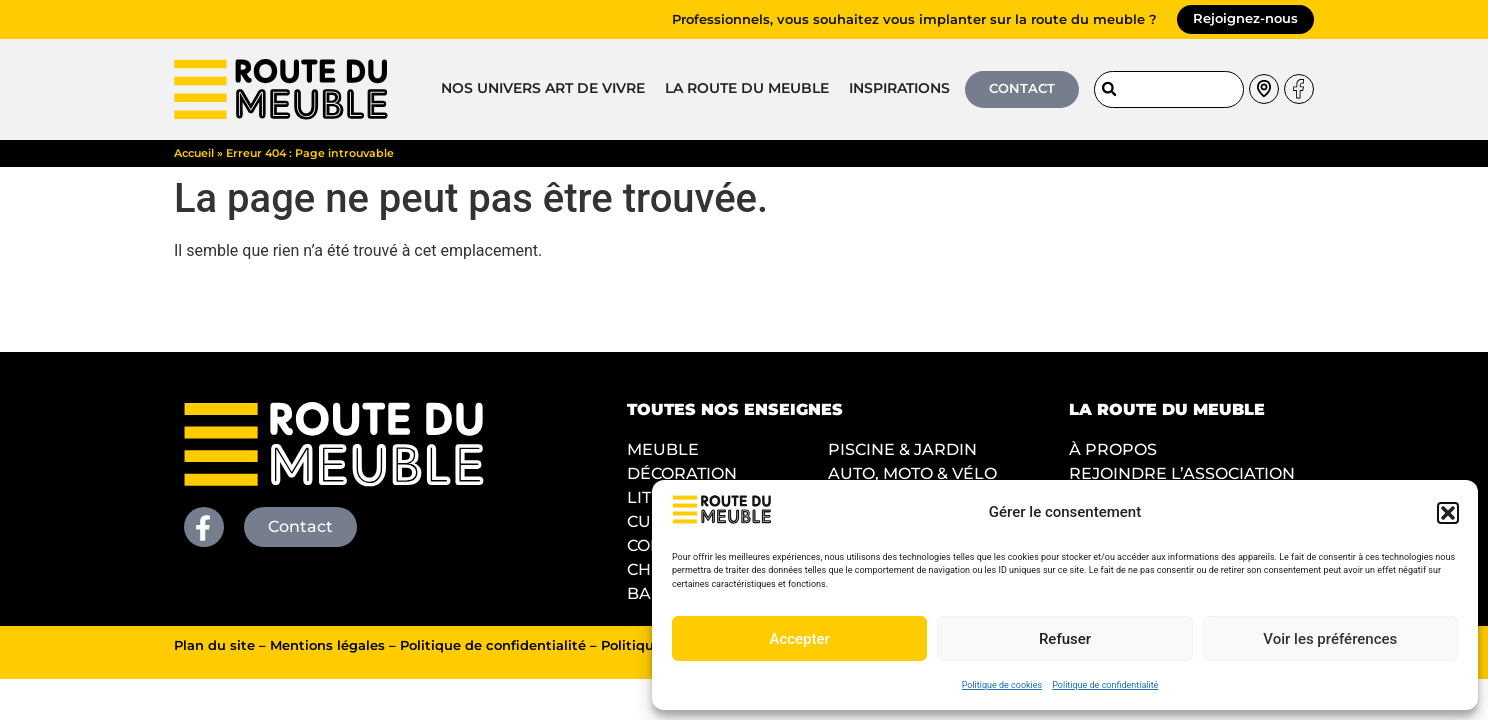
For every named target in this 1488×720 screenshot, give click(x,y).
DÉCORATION (682, 473)
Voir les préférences (1330, 639)
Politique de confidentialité (1105, 685)
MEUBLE (663, 449)
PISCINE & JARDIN (902, 449)
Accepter (799, 639)
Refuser (1065, 639)
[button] (1448, 513)
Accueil (194, 153)
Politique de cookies (1002, 685)
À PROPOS (1113, 449)
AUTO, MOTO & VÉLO (912, 473)
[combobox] (1169, 89)
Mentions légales (327, 645)
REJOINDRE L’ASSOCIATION (1182, 473)
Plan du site (214, 645)
